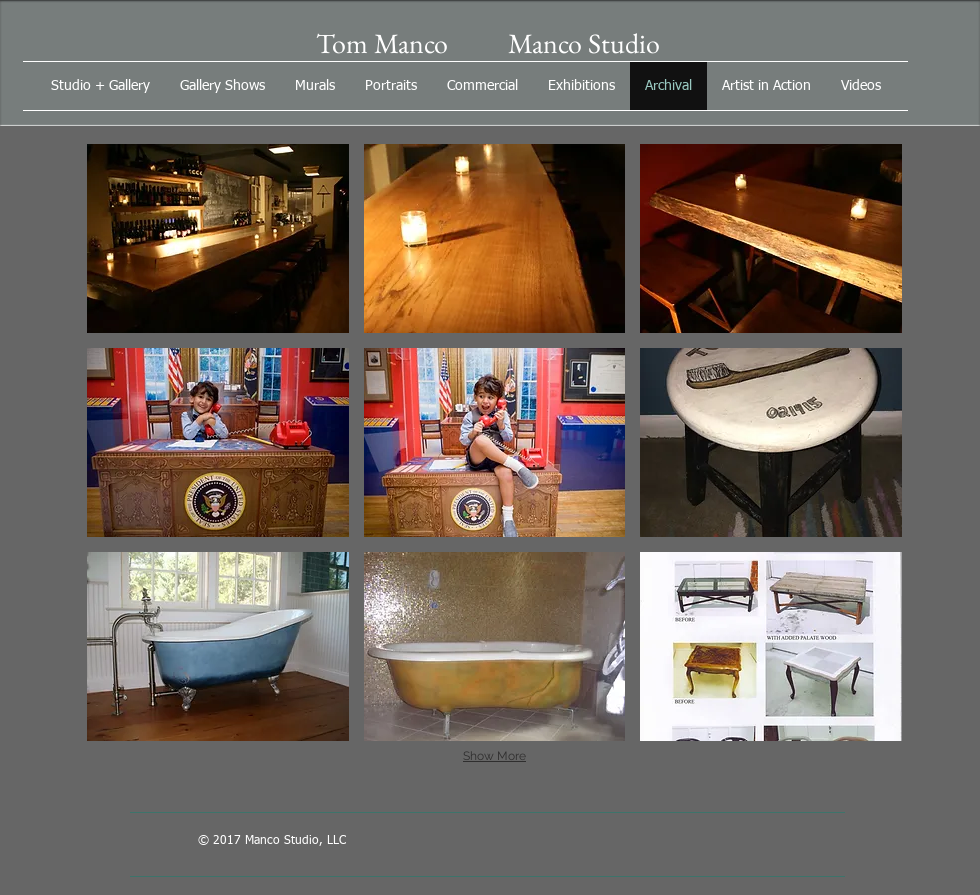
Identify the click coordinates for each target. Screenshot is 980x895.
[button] (218, 238)
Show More (494, 756)
